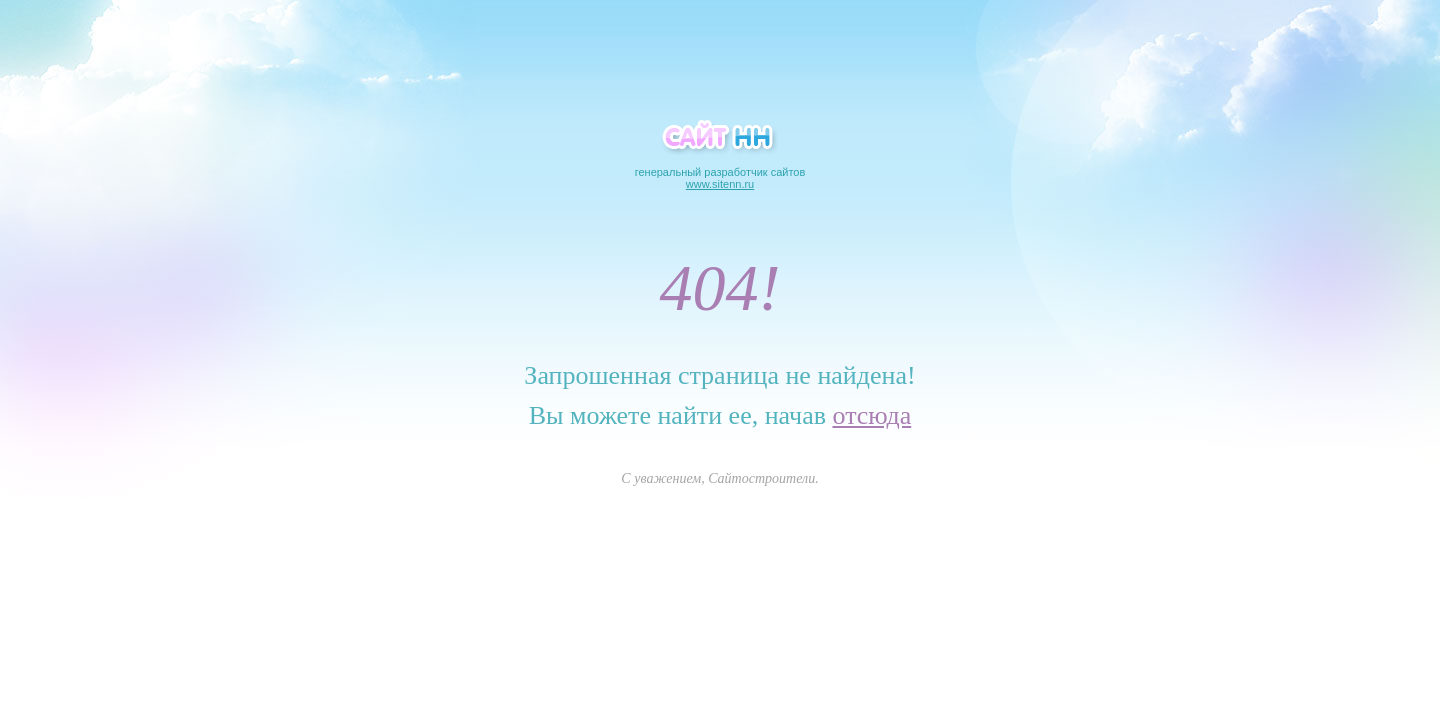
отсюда (871, 415)
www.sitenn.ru (720, 184)
